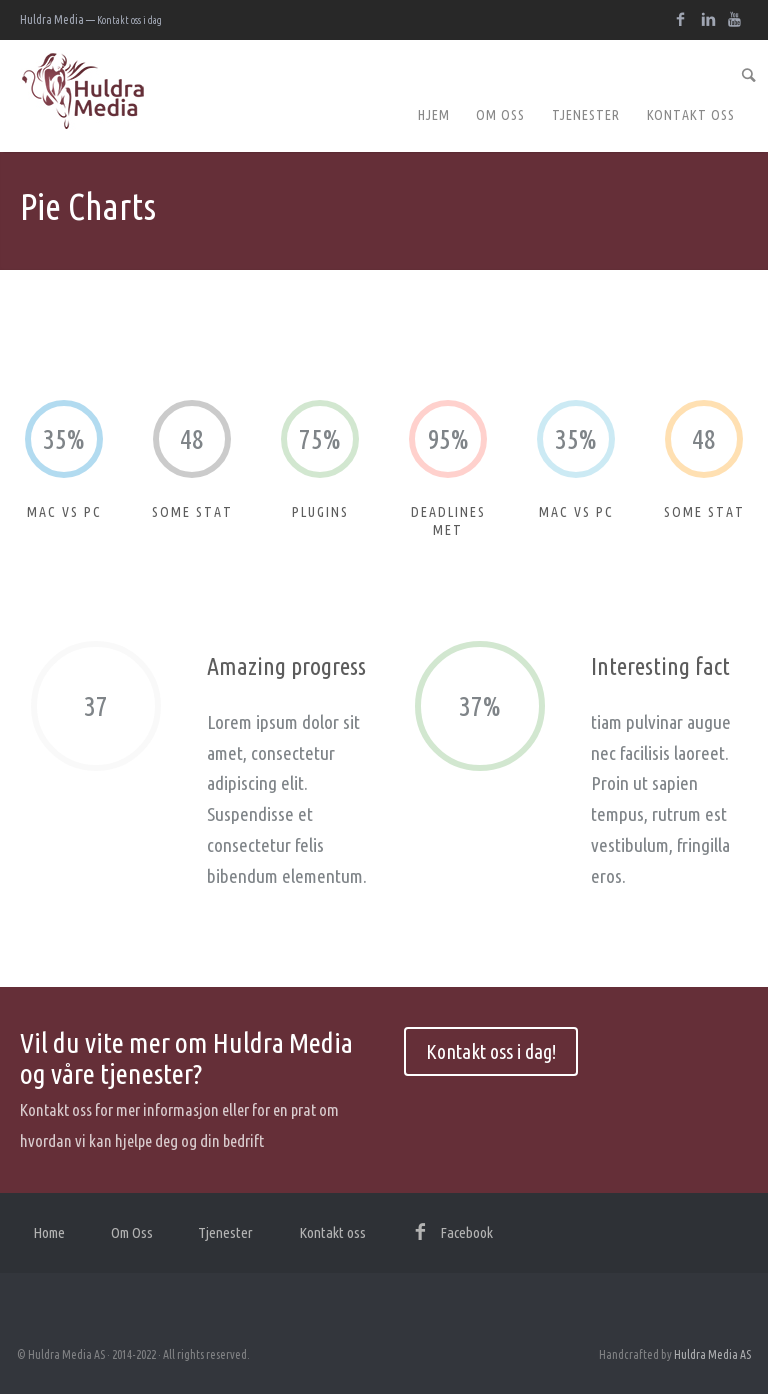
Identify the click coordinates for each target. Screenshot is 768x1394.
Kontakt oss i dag (129, 20)
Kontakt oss (691, 115)
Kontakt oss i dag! (491, 1051)
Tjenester (586, 115)
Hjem (434, 115)
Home (49, 1232)
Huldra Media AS (712, 1354)
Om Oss (500, 115)
